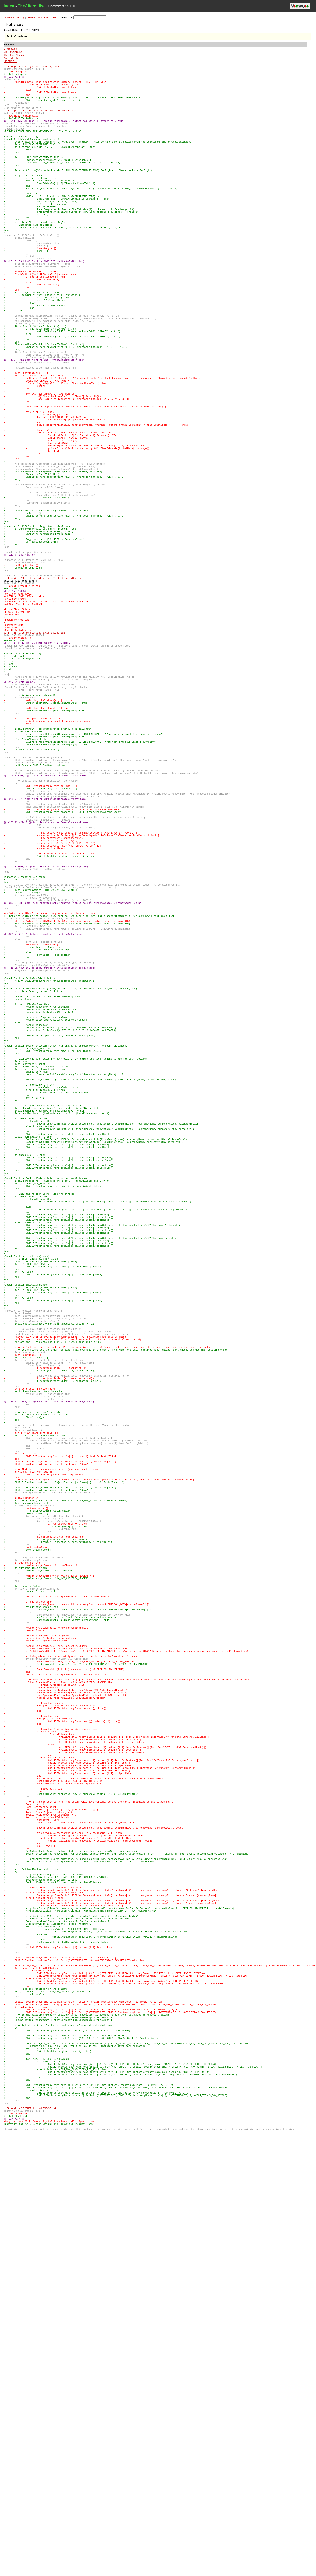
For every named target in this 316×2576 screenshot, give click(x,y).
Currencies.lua (11, 58)
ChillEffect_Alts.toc (14, 55)
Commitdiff (43, 17)
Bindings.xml (10, 49)
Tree (53, 17)
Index (9, 6)
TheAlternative (31, 6)
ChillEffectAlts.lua (13, 52)
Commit (31, 17)
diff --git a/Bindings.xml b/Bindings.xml (31, 67)
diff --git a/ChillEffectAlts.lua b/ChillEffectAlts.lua (41, 121)
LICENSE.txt (10, 61)
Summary (9, 17)
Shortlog (20, 17)
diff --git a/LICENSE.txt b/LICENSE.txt (30, 2547)
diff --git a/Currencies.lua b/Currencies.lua (34, 755)
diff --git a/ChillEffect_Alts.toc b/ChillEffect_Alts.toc (42, 688)
